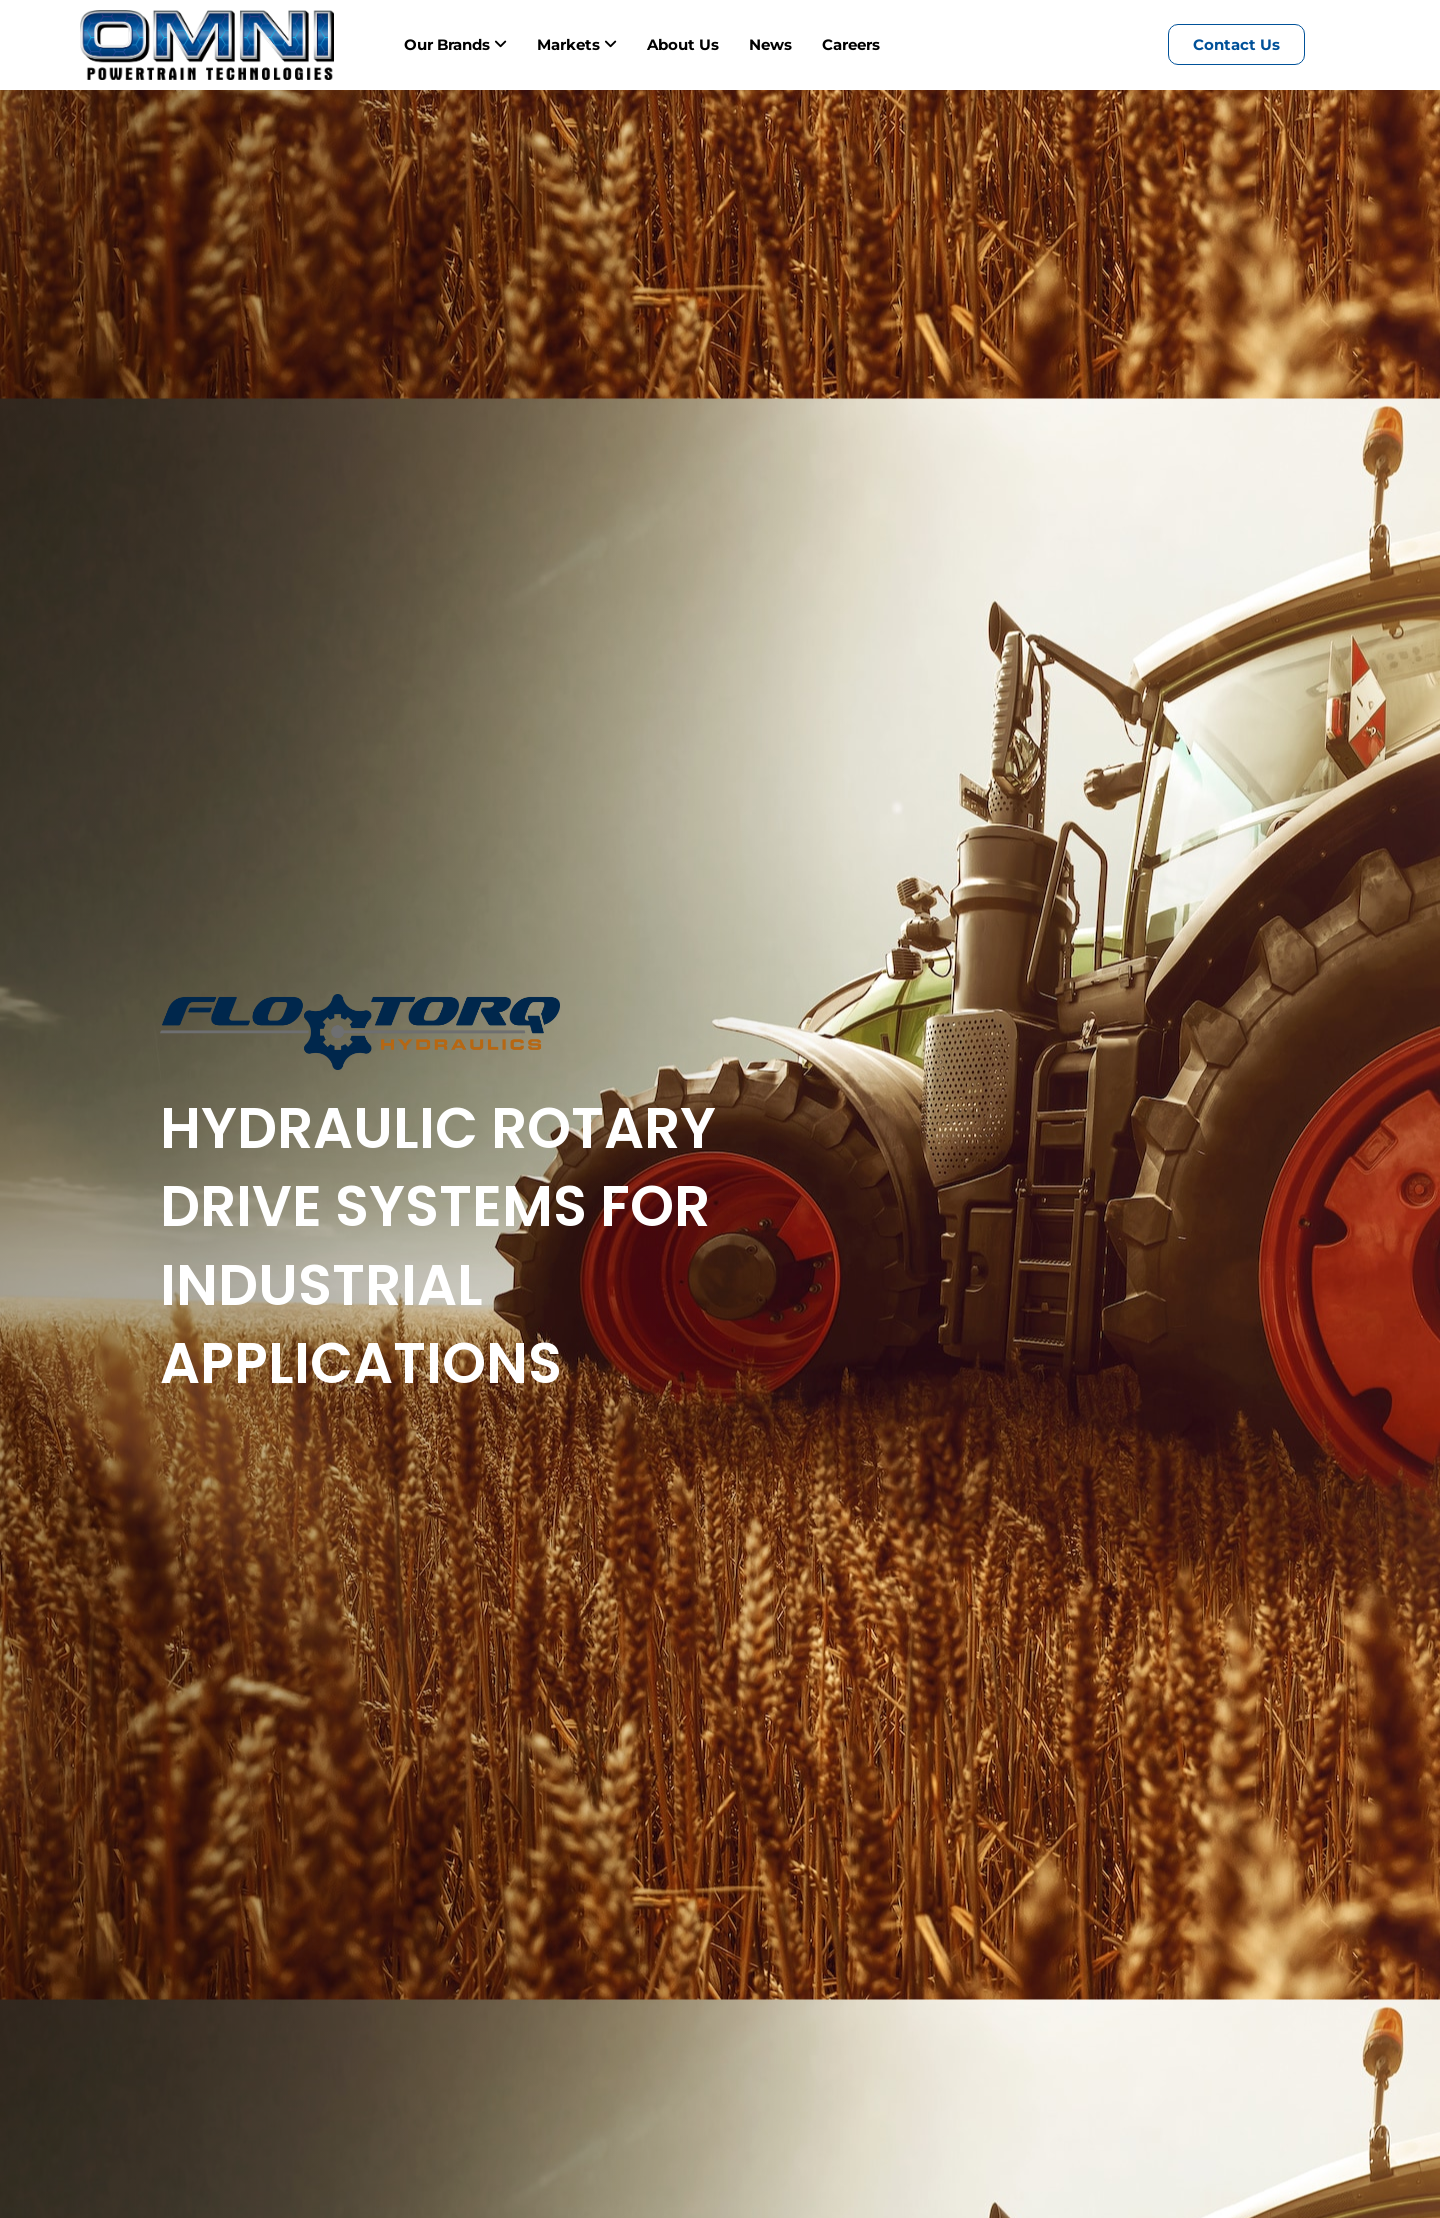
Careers (851, 44)
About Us (683, 44)
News (770, 44)
